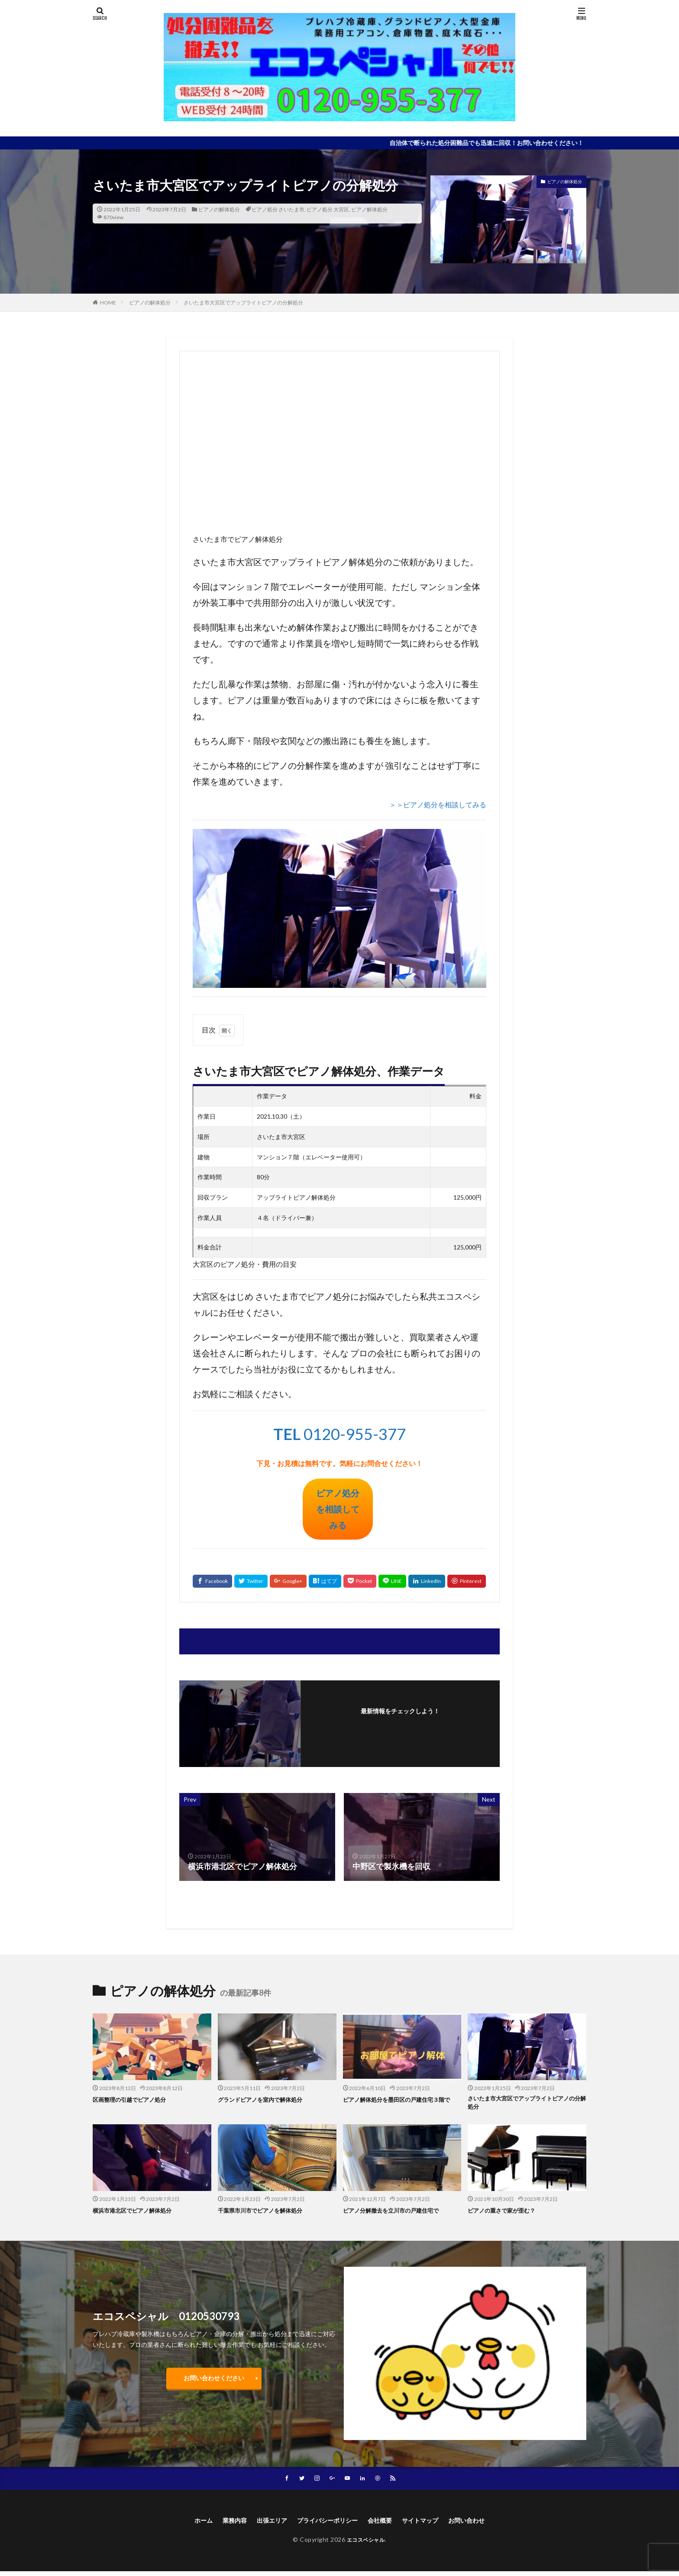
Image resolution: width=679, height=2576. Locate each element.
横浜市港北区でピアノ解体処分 (138, 2213)
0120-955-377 (339, 1433)
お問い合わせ (480, 2524)
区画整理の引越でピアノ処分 (135, 2099)
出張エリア (263, 2524)
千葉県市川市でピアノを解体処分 (266, 2213)
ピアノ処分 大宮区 (328, 209)
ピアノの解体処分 (219, 209)
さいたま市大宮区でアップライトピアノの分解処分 (243, 302)
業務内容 (222, 2524)
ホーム (188, 2524)
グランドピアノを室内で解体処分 (266, 2099)
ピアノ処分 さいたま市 (278, 209)
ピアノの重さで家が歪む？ (507, 2213)
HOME (108, 302)
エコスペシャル (366, 2544)
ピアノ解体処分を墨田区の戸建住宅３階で (401, 2104)
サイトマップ (428, 2524)
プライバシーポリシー (325, 2524)
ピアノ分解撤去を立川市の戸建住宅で (398, 2213)
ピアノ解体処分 (369, 209)
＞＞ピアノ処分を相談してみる (437, 804)
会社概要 (384, 2524)
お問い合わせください (214, 2380)
